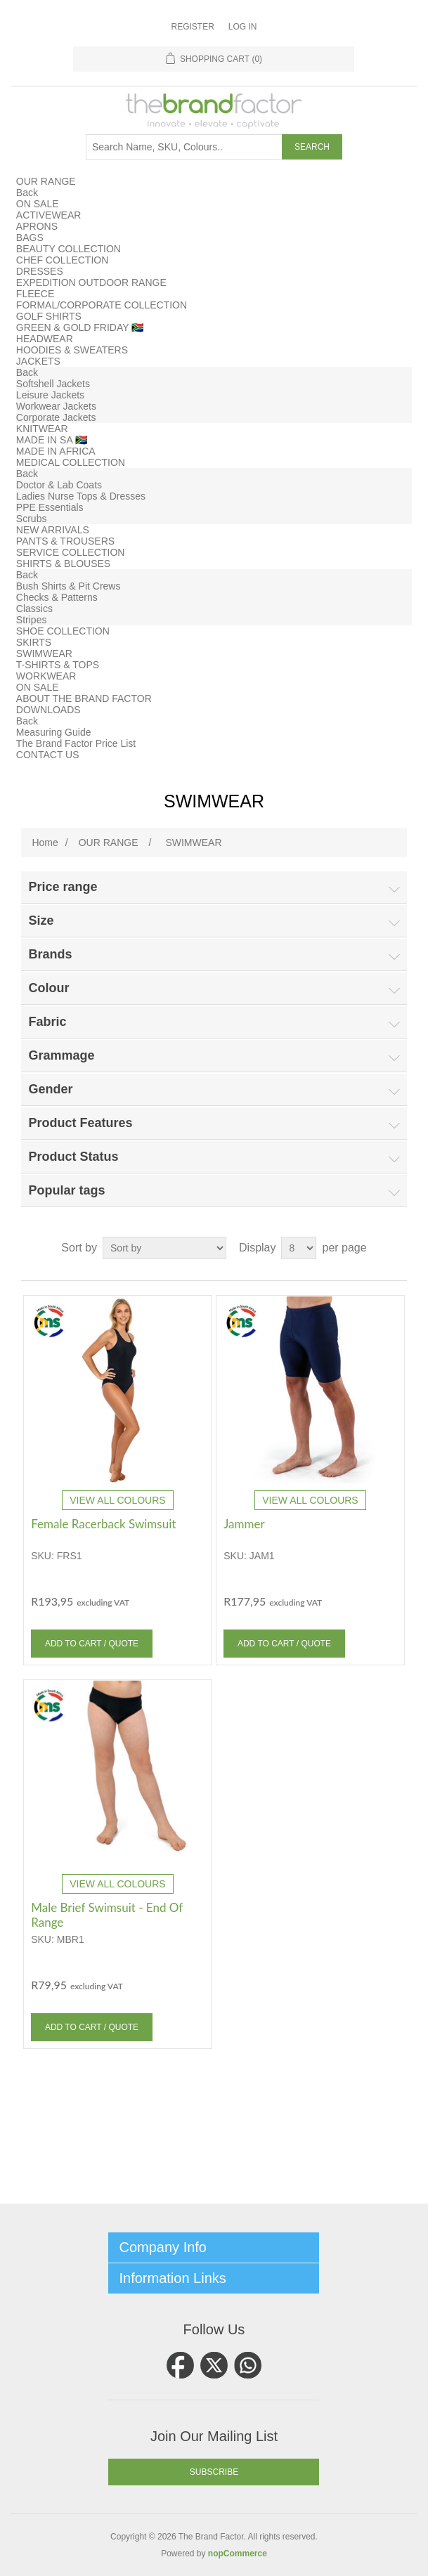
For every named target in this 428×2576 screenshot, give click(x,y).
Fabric (47, 1022)
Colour (48, 988)
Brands (50, 954)
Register (192, 27)
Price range (62, 887)
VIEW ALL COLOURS (117, 1500)
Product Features (80, 1123)
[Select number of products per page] (298, 1248)
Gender (50, 1089)
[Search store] (184, 147)
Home (45, 842)
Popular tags (66, 1190)
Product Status (73, 1157)
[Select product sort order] (164, 1248)
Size (40, 920)
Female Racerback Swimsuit (103, 1524)
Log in (242, 27)
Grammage (61, 1055)
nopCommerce (237, 2553)
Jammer (243, 1524)
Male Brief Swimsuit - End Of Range (107, 1915)
